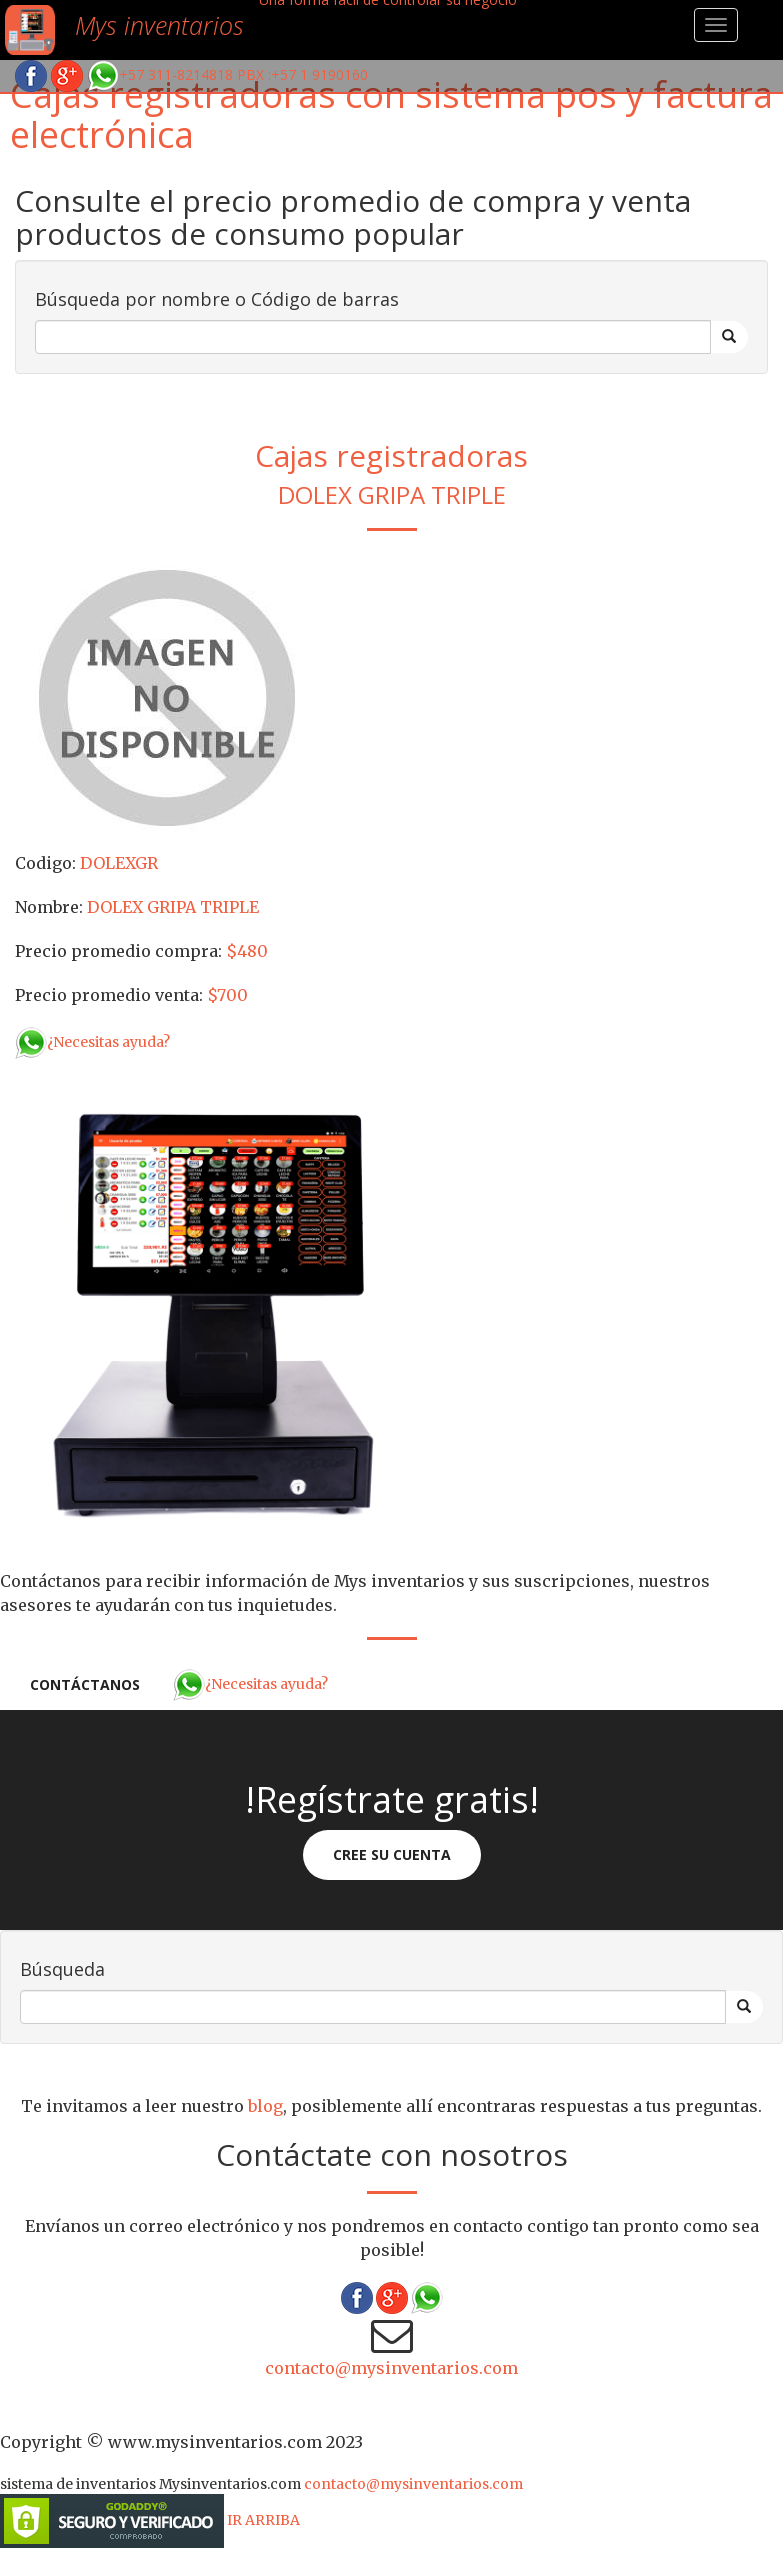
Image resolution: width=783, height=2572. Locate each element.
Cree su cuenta (392, 1854)
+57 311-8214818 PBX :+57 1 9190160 (227, 74)
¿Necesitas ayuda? (92, 1042)
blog (265, 2106)
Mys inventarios (159, 25)
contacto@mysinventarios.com (391, 2368)
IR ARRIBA (263, 2520)
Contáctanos (85, 1684)
